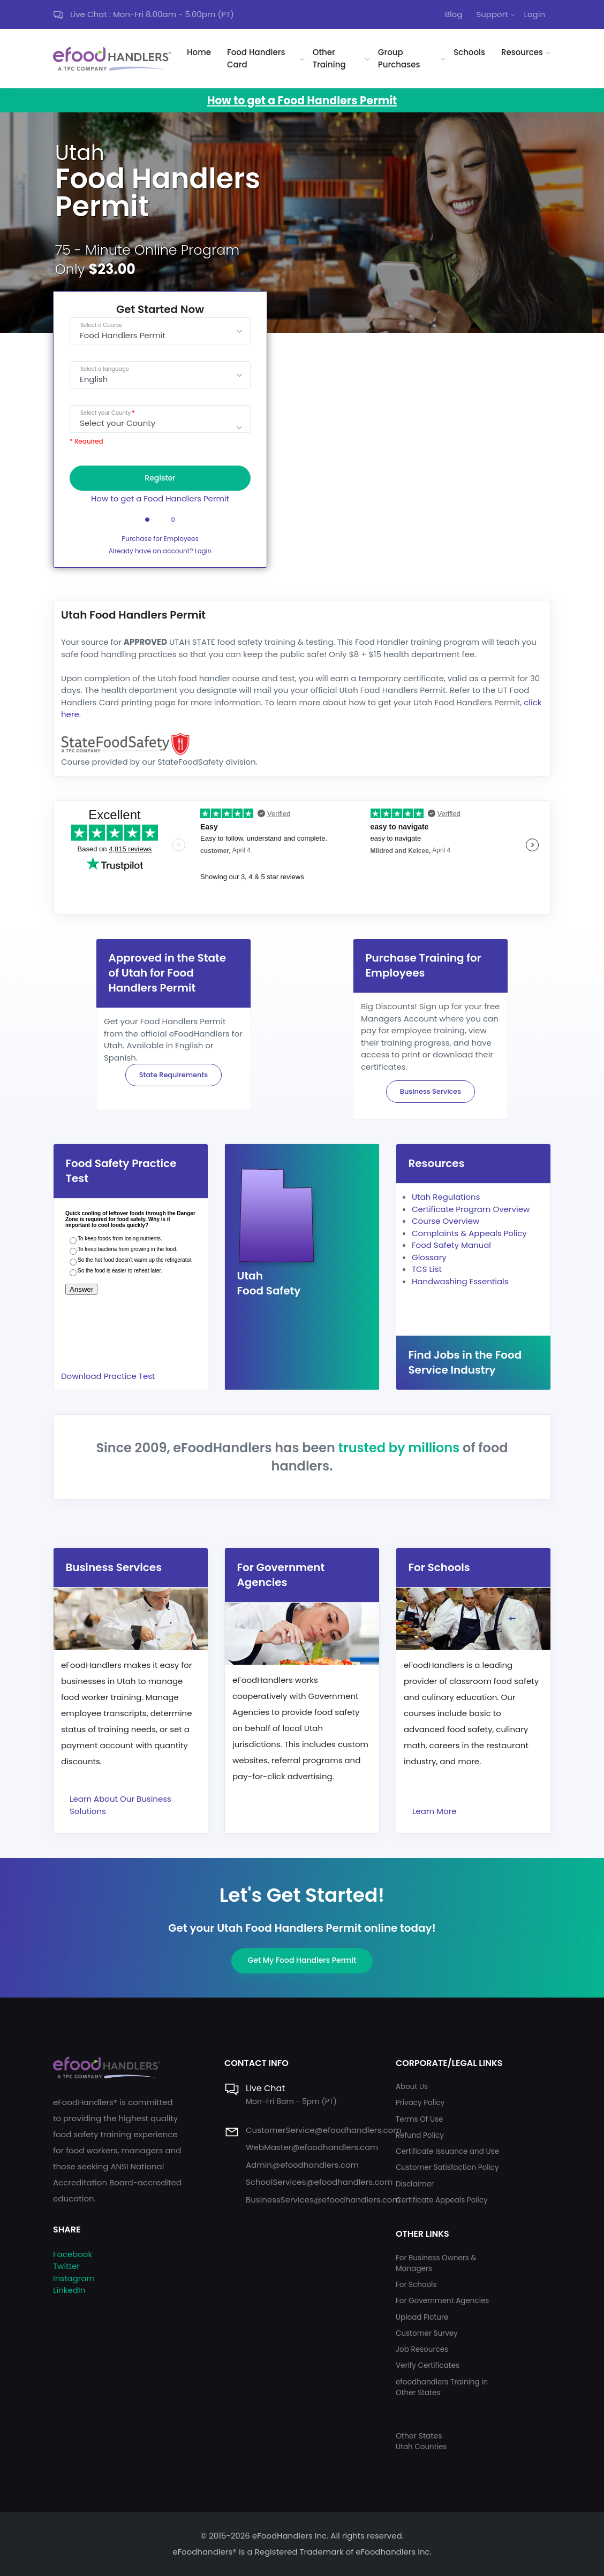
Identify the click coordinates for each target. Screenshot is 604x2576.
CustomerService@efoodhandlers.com (324, 2130)
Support (492, 14)
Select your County (105, 413)
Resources (522, 52)
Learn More (434, 1811)
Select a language (104, 369)
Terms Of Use (419, 2119)
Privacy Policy (420, 2103)
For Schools (416, 2285)
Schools (469, 52)
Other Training (329, 58)
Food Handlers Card (256, 58)
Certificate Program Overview (471, 1209)
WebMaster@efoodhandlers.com (312, 2147)
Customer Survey (427, 2333)
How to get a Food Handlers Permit (160, 498)
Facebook (72, 2254)
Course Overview (445, 1220)
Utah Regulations (446, 1196)
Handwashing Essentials (460, 1281)
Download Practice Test (108, 1376)
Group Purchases (399, 58)
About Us (412, 2087)
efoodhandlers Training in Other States (442, 2387)
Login (534, 14)
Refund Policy (420, 2135)
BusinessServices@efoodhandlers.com (323, 2199)
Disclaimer (415, 2184)
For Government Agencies (442, 2301)
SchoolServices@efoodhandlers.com (319, 2182)
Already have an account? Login (160, 550)
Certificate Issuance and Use (447, 2151)
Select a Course (101, 325)
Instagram (74, 2278)
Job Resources (422, 2349)
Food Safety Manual (451, 1245)
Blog (454, 14)
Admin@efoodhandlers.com (302, 2164)
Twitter (66, 2266)
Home (199, 52)
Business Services (430, 1091)
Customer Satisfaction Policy (447, 2167)
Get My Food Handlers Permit (302, 1960)
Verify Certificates (427, 2365)
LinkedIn (69, 2290)
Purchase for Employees (160, 538)
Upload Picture (422, 2317)
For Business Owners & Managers (436, 2263)
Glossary (429, 1257)
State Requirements (173, 1075)
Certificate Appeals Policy (442, 2200)
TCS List (427, 1269)
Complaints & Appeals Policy (469, 1233)
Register (160, 477)
